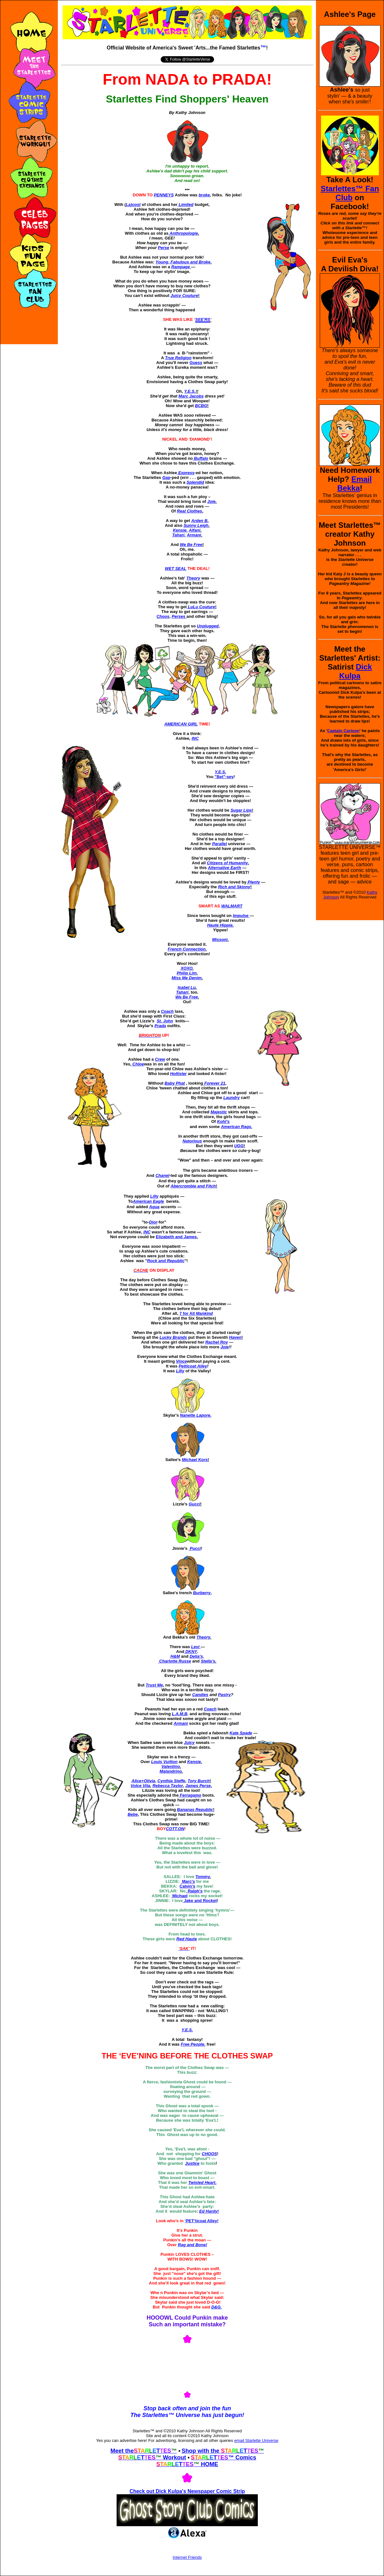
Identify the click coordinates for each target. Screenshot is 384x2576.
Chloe (137, 1064)
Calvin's (187, 1886)
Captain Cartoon (343, 730)
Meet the (122, 2451)
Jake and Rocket (200, 1900)
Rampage (181, 266)
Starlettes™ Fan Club (350, 193)
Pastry (224, 1694)
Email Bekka (354, 483)
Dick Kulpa (355, 671)
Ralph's (195, 1891)
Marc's (188, 1881)
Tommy (203, 1876)
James (198, 1785)
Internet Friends (187, 2557)
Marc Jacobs (191, 396)
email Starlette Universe (256, 2440)
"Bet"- (224, 776)
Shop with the (201, 2451)
